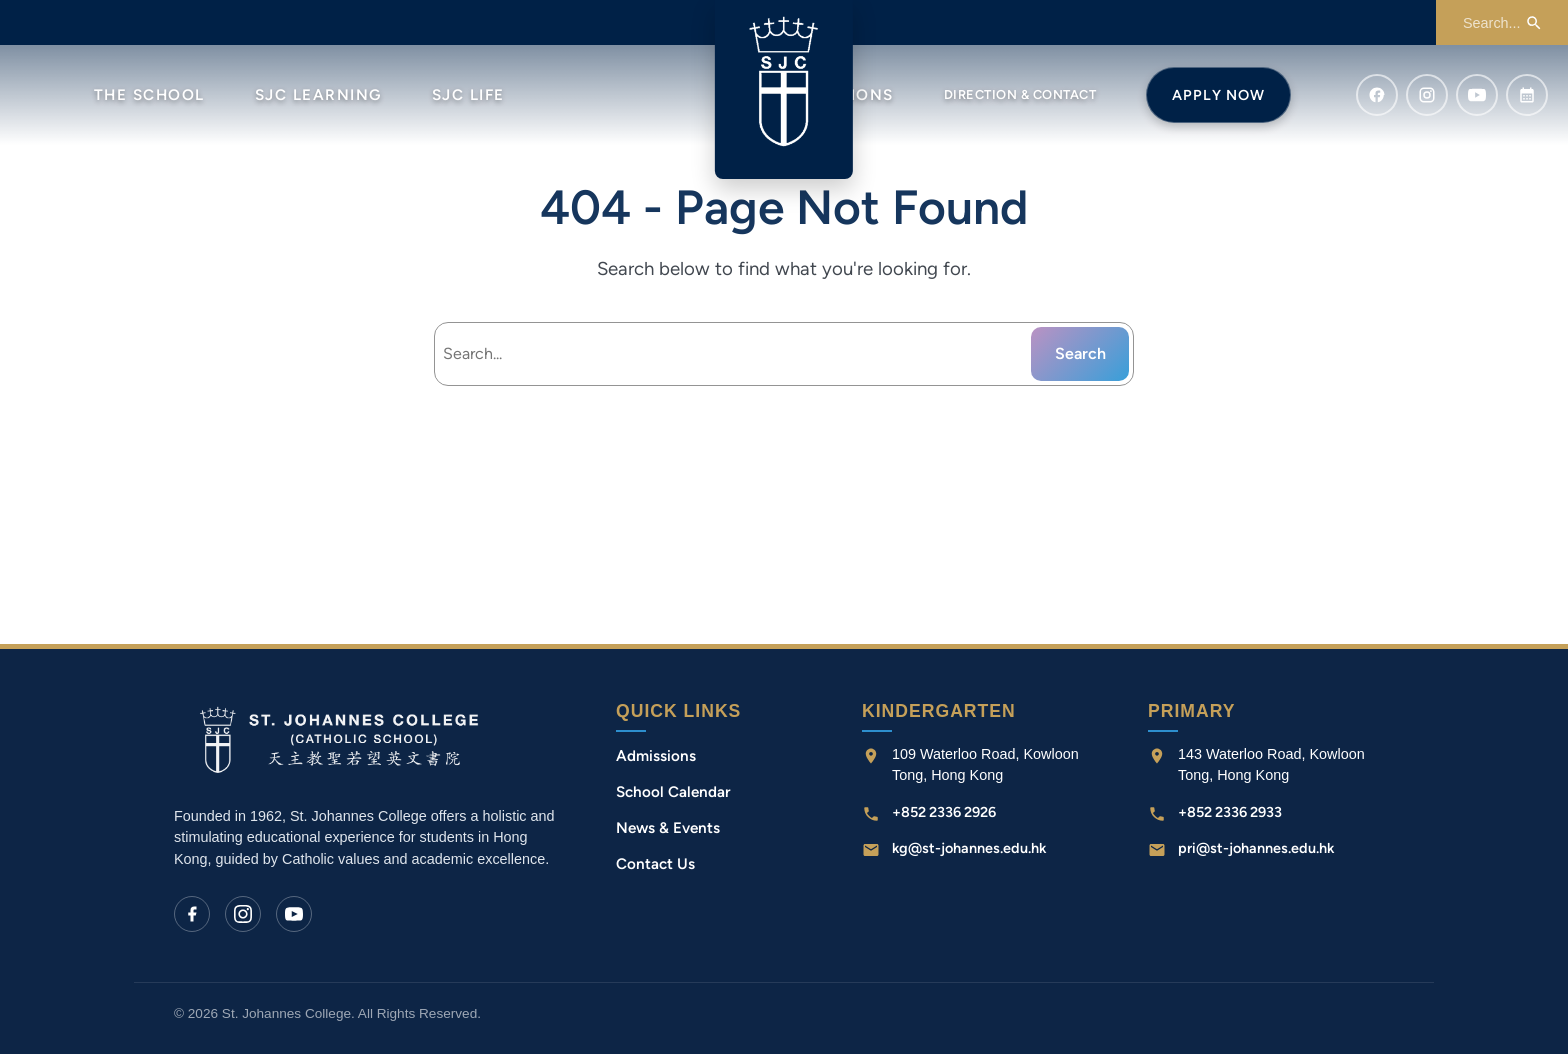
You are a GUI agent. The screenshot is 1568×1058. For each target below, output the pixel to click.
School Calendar (673, 796)
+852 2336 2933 (1230, 816)
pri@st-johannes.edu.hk (1256, 852)
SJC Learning (318, 95)
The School (149, 95)
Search (1080, 356)
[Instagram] (243, 917)
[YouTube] (294, 917)
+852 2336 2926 (944, 816)
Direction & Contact (1020, 94)
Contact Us (655, 868)
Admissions (656, 759)
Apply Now (1218, 95)
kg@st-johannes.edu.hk (969, 852)
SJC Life (468, 95)
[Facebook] (192, 917)
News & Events (668, 832)
